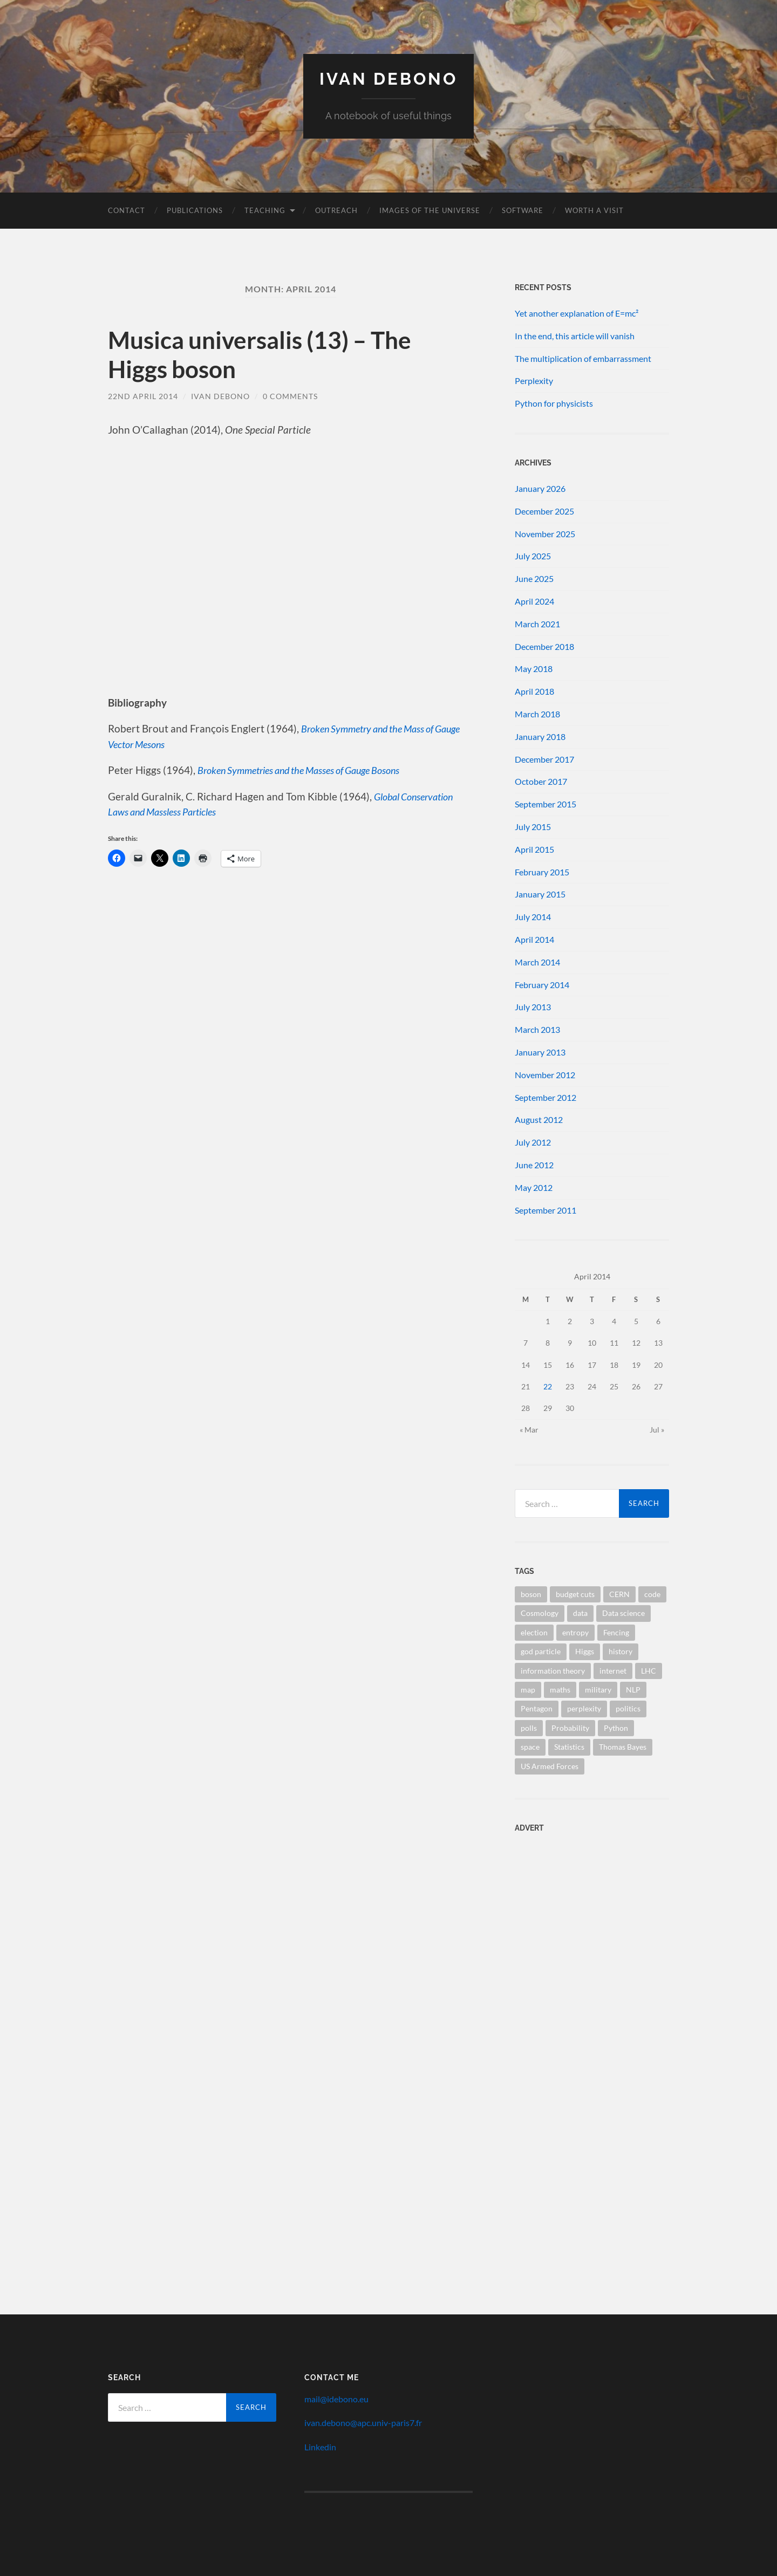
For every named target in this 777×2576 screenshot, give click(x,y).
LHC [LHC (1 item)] (648, 1670)
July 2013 (533, 1007)
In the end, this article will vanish (575, 335)
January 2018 (540, 736)
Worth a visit (594, 209)
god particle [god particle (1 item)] (541, 1651)
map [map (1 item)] (528, 1689)
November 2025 (545, 533)
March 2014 (537, 961)
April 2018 (534, 691)
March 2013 (537, 1029)
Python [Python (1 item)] (616, 1727)
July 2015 (533, 826)
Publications (195, 209)
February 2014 (542, 984)
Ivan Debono (389, 78)
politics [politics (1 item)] (628, 1708)
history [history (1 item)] (620, 1651)
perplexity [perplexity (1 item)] (584, 1708)
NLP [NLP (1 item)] (633, 1689)
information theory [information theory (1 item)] (553, 1670)
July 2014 (533, 916)
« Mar (529, 1429)
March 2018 (537, 713)
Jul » (657, 1429)
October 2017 (541, 781)
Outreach (336, 209)
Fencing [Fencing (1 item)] (616, 1631)
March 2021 (537, 623)
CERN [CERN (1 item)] (619, 1593)
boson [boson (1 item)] (531, 1593)
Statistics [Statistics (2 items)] (569, 1746)
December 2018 (544, 646)
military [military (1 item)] (598, 1689)
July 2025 (533, 556)
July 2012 (533, 1141)
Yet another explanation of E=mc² (576, 312)
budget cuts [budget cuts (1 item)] (575, 1593)
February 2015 (542, 871)
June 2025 (534, 578)
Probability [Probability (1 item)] (570, 1727)
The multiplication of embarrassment (583, 358)
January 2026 (540, 488)
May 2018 (534, 668)
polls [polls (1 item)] (529, 1727)
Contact (126, 209)
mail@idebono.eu (336, 2398)
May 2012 (534, 1187)
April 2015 (534, 849)
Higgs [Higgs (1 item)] (584, 1651)
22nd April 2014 (143, 395)
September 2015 (545, 803)
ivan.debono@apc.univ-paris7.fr (363, 2422)
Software (522, 209)
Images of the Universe (429, 209)
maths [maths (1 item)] (560, 1689)
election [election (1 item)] (534, 1631)
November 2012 (545, 1074)
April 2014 (534, 939)
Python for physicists (554, 403)
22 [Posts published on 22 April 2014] (547, 1385)
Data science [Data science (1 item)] (623, 1613)
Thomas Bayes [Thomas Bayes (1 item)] (622, 1746)
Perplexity (534, 380)
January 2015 (540, 894)
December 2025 (544, 510)
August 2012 (539, 1119)
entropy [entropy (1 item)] (575, 1631)
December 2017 (544, 758)
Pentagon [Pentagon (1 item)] (537, 1708)
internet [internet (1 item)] (612, 1670)
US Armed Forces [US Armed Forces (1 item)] (549, 1765)
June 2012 (534, 1164)
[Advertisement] (582, 1909)
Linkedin (320, 2446)
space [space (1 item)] (530, 1746)
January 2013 (540, 1051)
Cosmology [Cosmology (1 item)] (539, 1613)
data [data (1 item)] (580, 1613)
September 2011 (545, 1209)
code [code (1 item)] (652, 1593)
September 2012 (545, 1097)
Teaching (264, 209)
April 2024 (534, 600)
